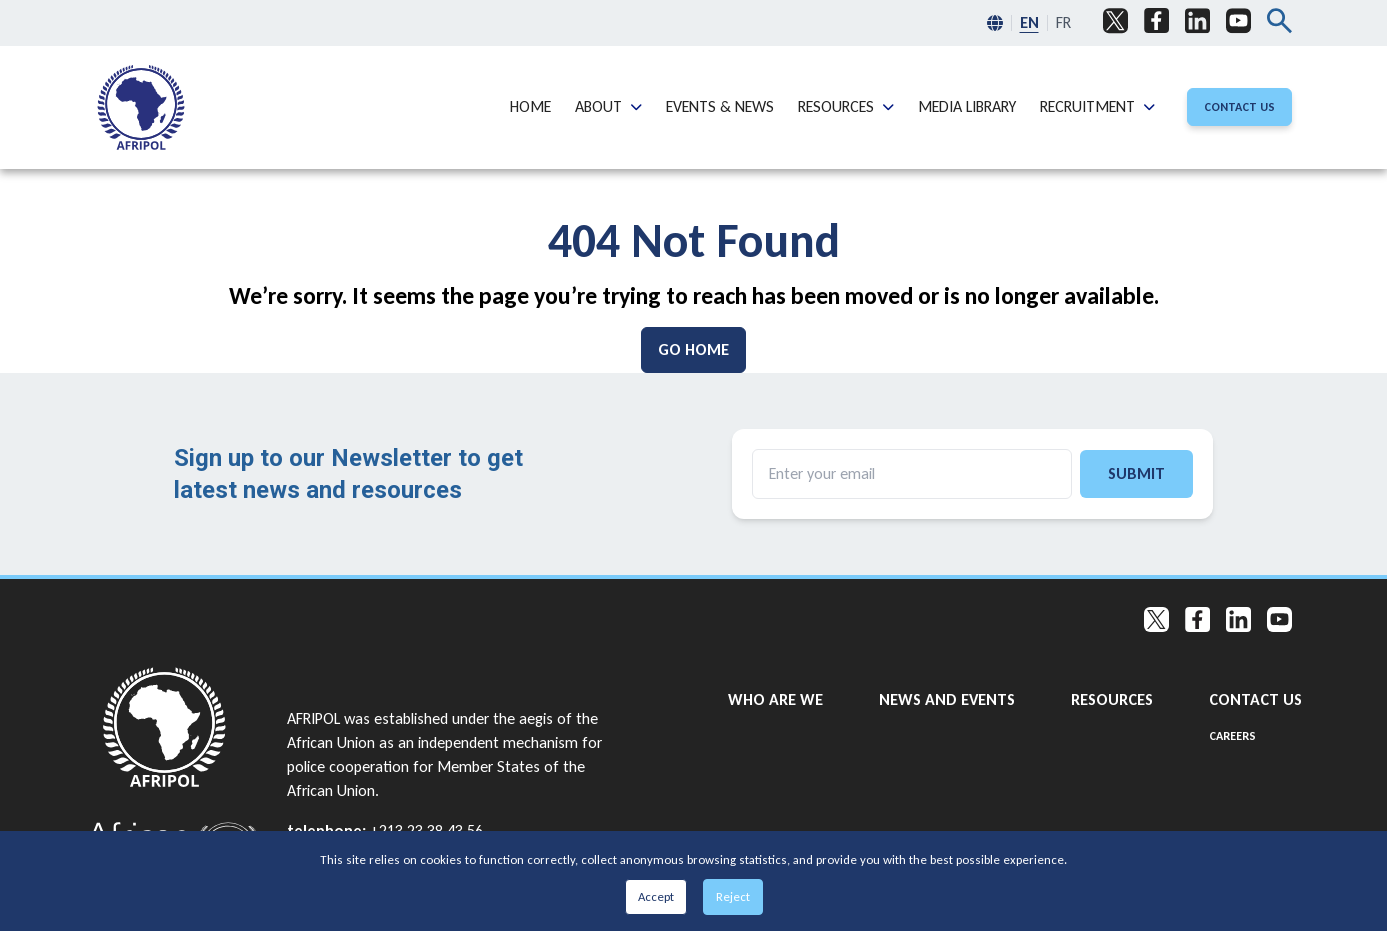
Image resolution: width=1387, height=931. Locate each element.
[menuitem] (141, 107)
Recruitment (1087, 105)
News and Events (947, 698)
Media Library (967, 105)
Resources (836, 105)
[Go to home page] (174, 727)
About (598, 105)
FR (1063, 22)
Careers (1232, 735)
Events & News (720, 105)
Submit (1136, 473)
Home (530, 105)
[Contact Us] (1239, 107)
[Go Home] (693, 350)
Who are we (775, 698)
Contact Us (1255, 698)
